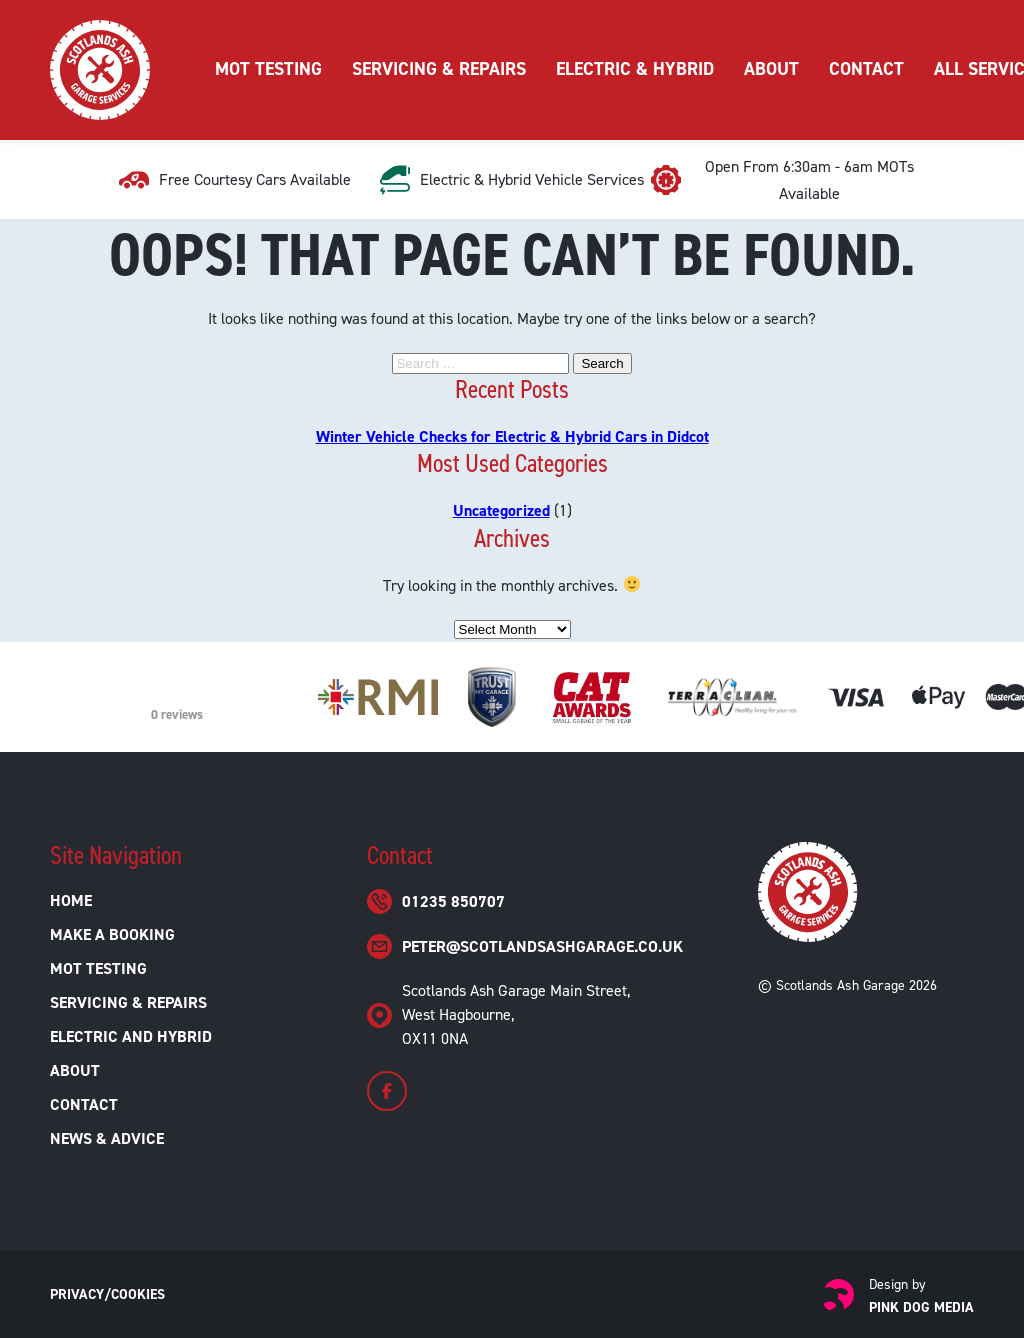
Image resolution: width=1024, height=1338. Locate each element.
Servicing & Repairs (439, 69)
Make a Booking (112, 934)
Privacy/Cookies (107, 1294)
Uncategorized (501, 510)
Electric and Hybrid (131, 1036)
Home (71, 900)
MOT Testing (268, 69)
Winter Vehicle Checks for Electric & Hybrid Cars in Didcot (512, 436)
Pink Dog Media (921, 1307)
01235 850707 (453, 901)
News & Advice (107, 1138)
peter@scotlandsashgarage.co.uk (542, 946)
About (771, 69)
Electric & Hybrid (635, 69)
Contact (866, 69)
